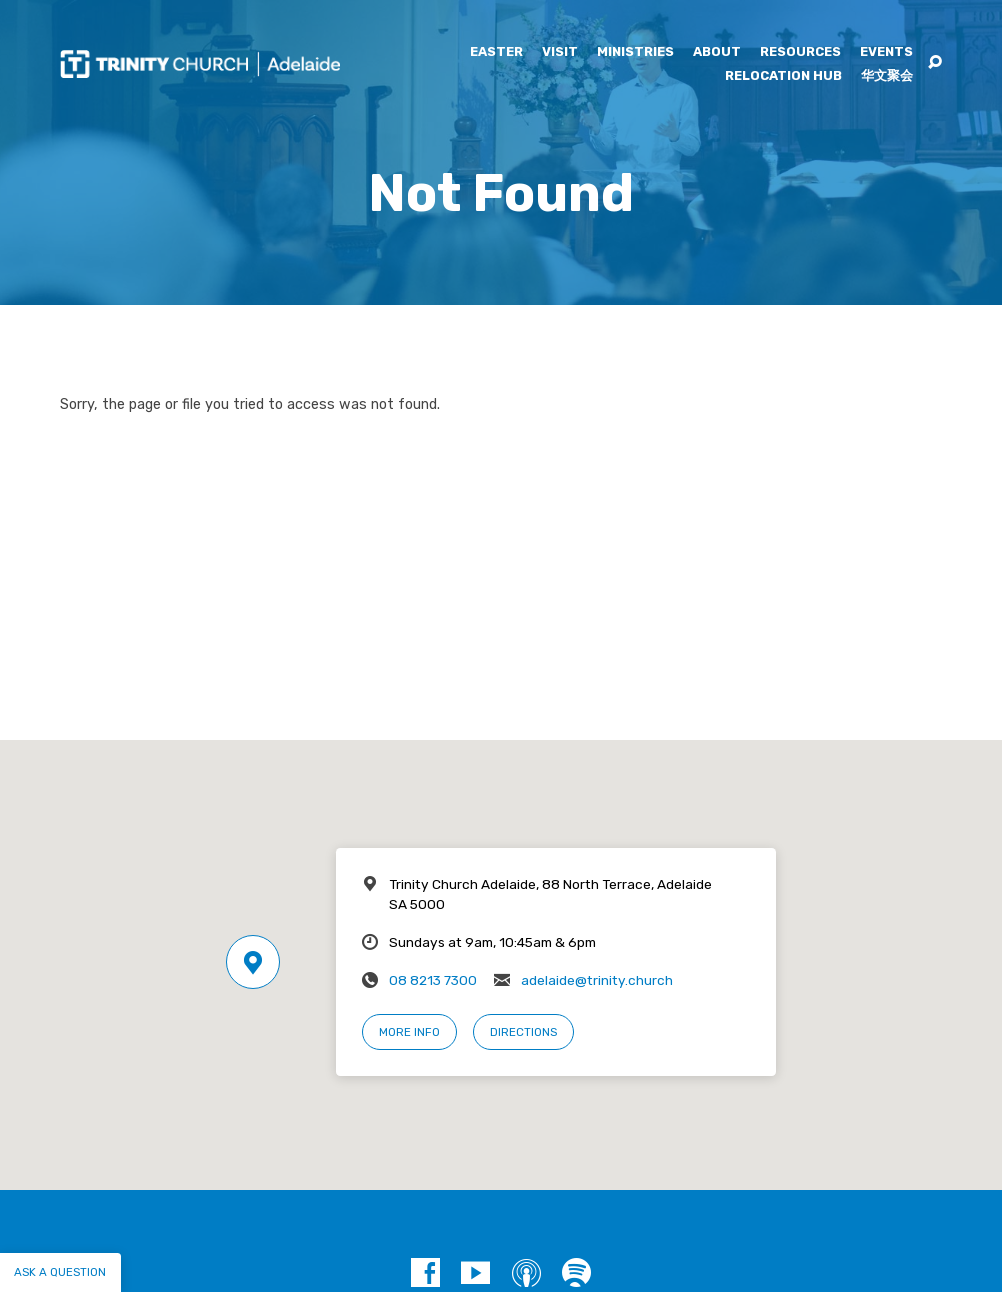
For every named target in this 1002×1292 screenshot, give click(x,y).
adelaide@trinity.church (597, 980)
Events (886, 52)
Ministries (635, 52)
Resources (800, 52)
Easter (496, 52)
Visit (560, 52)
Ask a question (60, 1272)
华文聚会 (887, 76)
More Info (409, 1032)
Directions (523, 1032)
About (717, 52)
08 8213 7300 (433, 980)
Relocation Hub (783, 76)
